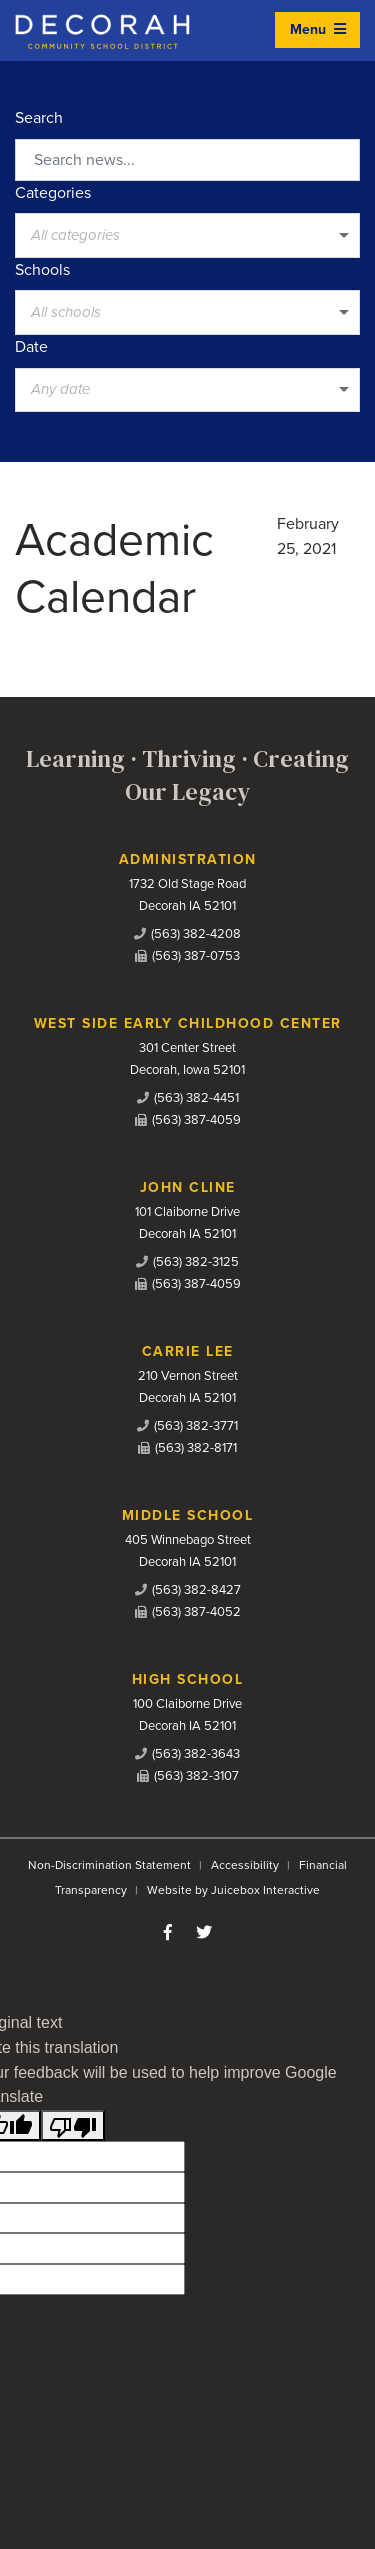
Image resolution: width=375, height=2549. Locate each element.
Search (39, 118)
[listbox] (187, 235)
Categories (53, 193)
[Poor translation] (73, 2125)
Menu (318, 29)
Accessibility (245, 1865)
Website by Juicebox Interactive (233, 1890)
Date (31, 347)
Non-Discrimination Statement (109, 1865)
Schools (42, 270)
